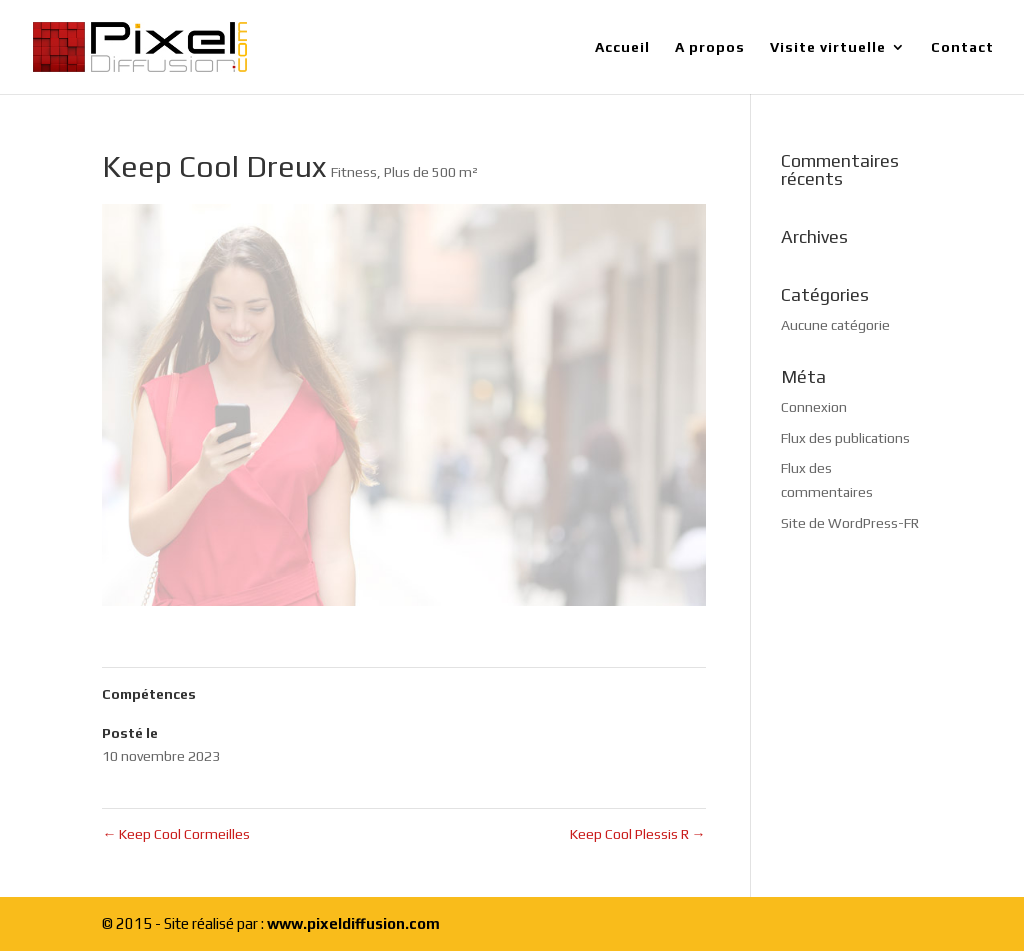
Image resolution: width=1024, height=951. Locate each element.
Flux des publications (845, 438)
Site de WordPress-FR (850, 523)
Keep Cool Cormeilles (176, 834)
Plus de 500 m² (431, 172)
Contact (962, 47)
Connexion (814, 407)
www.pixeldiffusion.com (353, 923)
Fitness (354, 172)
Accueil (622, 47)
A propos (710, 47)
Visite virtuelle (828, 47)
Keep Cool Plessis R (638, 834)
